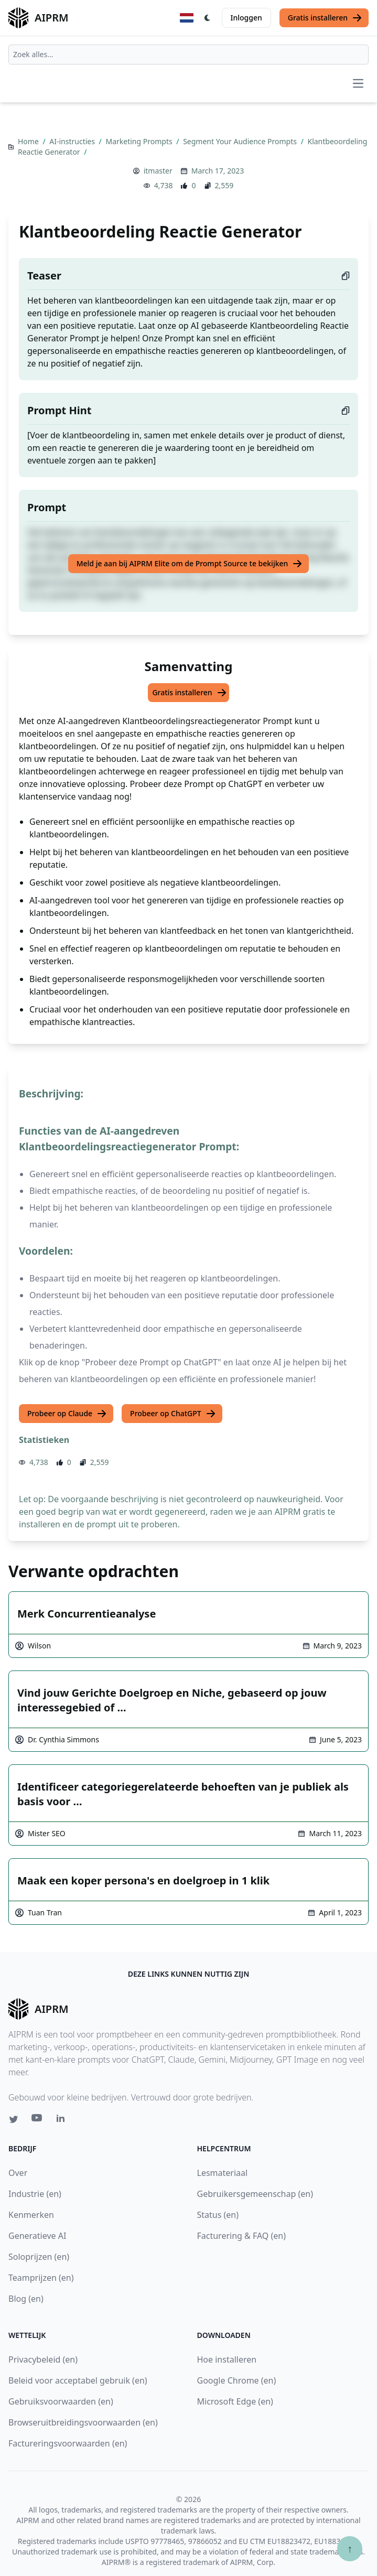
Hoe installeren (227, 2359)
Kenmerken (31, 2215)
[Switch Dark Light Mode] (207, 17)
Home (29, 141)
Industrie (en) (34, 2194)
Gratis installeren (325, 18)
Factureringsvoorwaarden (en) (67, 2443)
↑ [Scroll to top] (349, 2548)
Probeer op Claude (67, 1413)
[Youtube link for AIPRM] (37, 2120)
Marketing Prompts (139, 141)
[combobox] (188, 54)
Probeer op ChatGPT (173, 1413)
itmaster (158, 171)
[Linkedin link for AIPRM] (63, 2120)
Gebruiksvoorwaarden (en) (60, 2401)
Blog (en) (26, 2298)
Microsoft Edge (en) (235, 2401)
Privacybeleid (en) (43, 2359)
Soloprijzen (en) (38, 2256)
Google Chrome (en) (236, 2380)
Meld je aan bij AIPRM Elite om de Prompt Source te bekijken (190, 563)
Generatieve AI (37, 2235)
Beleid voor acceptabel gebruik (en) (77, 2380)
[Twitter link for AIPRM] (13, 2119)
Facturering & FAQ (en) (241, 2235)
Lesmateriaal (222, 2173)
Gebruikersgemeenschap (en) (255, 2194)
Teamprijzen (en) (41, 2277)
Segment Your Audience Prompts (240, 141)
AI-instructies (72, 141)
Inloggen (246, 18)
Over (17, 2173)
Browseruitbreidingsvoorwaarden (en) (83, 2422)
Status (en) (218, 2215)
